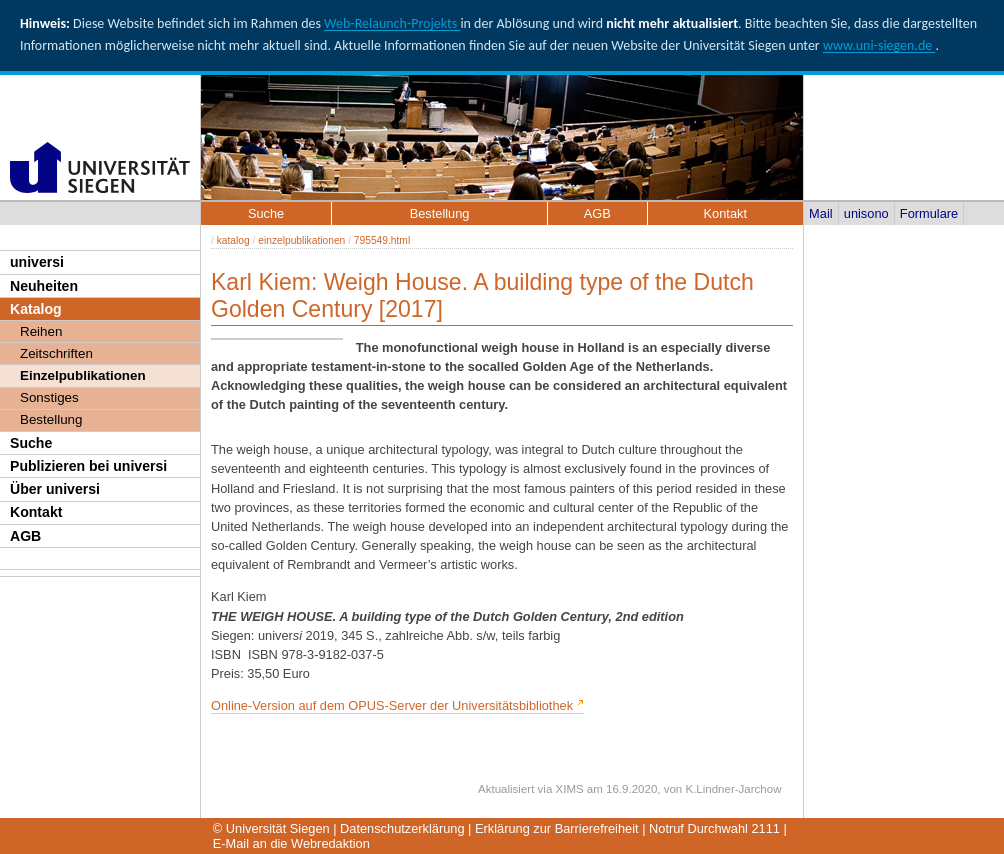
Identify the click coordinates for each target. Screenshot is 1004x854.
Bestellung (51, 419)
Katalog (36, 309)
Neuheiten (44, 286)
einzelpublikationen (301, 240)
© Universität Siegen (271, 828)
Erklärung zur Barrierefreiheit (557, 828)
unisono (866, 213)
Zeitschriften (56, 353)
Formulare (929, 213)
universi (37, 262)
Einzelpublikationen (83, 375)
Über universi (55, 489)
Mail (820, 213)
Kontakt (36, 512)
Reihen (41, 331)
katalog (233, 240)
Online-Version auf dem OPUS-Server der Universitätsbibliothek (392, 705)
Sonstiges (49, 397)
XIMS (570, 789)
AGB (25, 536)
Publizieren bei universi (88, 466)
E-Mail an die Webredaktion (291, 843)
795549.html (382, 240)
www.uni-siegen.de (879, 45)
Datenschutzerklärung (402, 828)
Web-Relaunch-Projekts (392, 23)
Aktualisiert (506, 789)
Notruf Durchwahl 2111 (714, 828)
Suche (31, 443)
